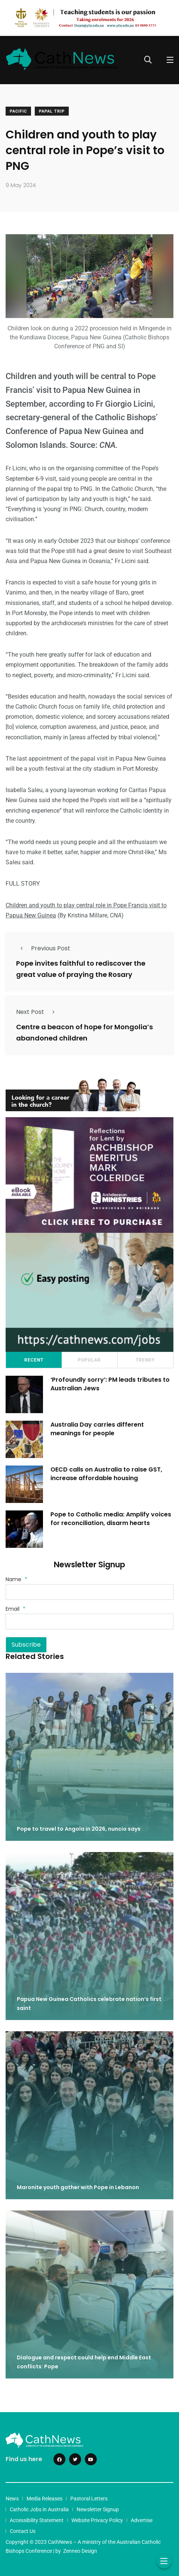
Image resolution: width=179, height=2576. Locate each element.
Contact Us (23, 2531)
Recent (33, 1360)
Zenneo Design (80, 2551)
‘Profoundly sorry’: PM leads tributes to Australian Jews (110, 1383)
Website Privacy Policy (97, 2520)
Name (16, 1579)
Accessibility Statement (37, 2520)
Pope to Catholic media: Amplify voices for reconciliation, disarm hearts (110, 1518)
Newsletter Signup (98, 2509)
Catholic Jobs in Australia (39, 2509)
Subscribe (26, 1644)
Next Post (37, 1012)
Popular (89, 1360)
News (12, 2499)
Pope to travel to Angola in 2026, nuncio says (79, 1829)
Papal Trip (52, 111)
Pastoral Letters (89, 2499)
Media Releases (44, 2499)
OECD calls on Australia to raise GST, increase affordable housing (106, 1473)
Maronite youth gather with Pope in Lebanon (78, 2187)
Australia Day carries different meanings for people (97, 1428)
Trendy (145, 1360)
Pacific (18, 111)
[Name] (89, 1592)
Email (15, 1609)
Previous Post (43, 948)
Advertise (141, 2520)
